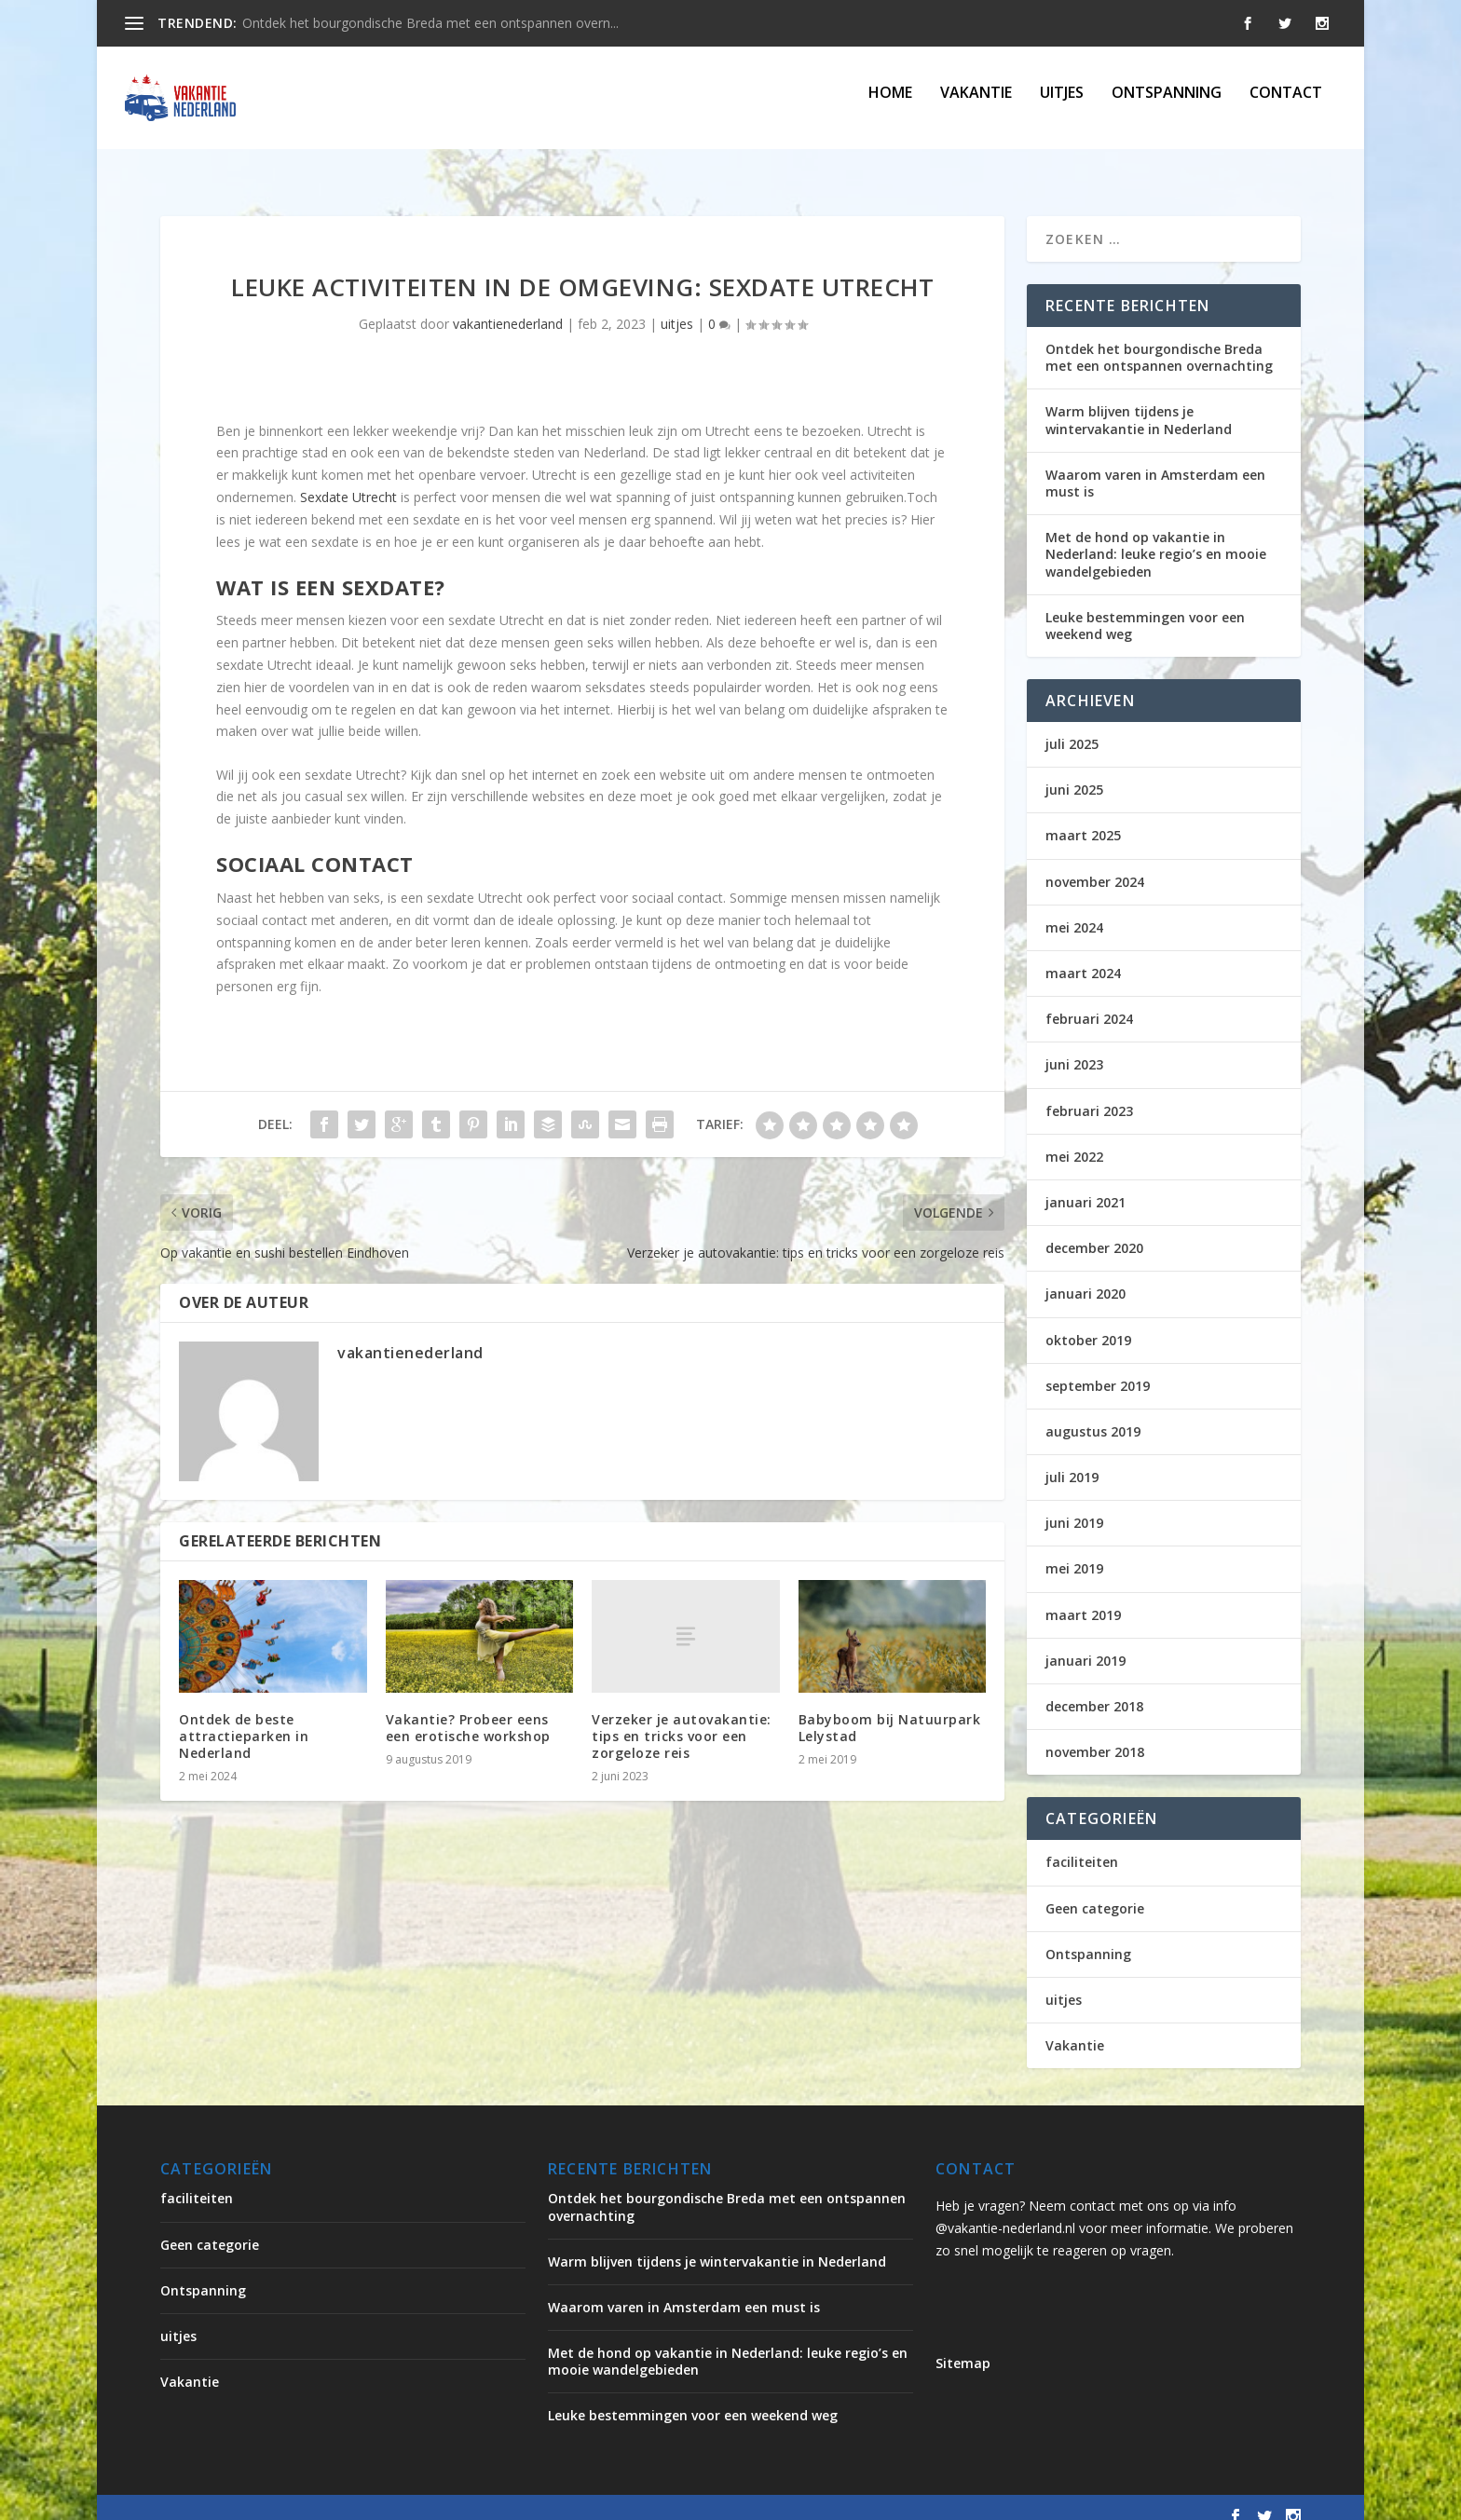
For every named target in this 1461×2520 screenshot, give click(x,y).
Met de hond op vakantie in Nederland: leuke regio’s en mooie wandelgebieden (1155, 536)
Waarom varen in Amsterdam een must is (1155, 465)
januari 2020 (1085, 1276)
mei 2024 (1074, 910)
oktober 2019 (1088, 1321)
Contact (1285, 105)
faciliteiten (1081, 1844)
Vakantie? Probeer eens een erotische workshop (468, 1710)
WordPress (559, 2498)
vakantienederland (508, 306)
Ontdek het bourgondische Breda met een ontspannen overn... (430, 23)
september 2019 (1097, 1368)
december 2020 (1094, 1230)
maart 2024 (1083, 955)
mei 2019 (1074, 1551)
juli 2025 (1072, 726)
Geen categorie (1094, 1891)
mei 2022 (1074, 1139)
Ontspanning (1167, 105)
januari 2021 (1085, 1184)
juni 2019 (1074, 1505)
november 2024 (1094, 864)
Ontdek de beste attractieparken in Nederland (243, 1718)
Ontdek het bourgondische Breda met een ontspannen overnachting (1159, 339)
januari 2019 (1085, 1643)
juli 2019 (1072, 1459)
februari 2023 (1089, 1093)
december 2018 (1094, 1688)
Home (890, 105)
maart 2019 (1083, 1597)
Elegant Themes (315, 2498)
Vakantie (976, 105)
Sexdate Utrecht (348, 479)
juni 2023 (1074, 1047)
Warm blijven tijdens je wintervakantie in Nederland (1138, 402)
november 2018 (1094, 1734)
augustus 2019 (1092, 1414)
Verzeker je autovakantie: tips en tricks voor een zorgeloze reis (681, 1717)
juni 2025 (1074, 772)
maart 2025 (1083, 817)
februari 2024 (1089, 1001)
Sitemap (962, 2345)
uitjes (1062, 105)
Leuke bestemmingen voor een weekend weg (1145, 608)
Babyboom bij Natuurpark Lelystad (890, 1710)
